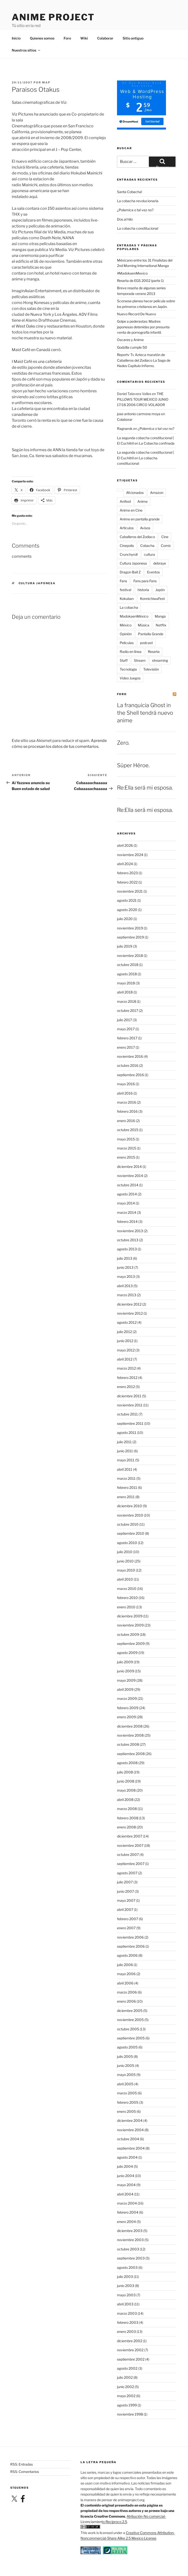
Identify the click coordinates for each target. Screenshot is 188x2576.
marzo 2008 (127, 1790)
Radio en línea (130, 633)
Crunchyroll (129, 536)
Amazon (156, 474)
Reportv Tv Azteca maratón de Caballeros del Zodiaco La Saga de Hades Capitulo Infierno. (143, 341)
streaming (160, 642)
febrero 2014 (127, 1203)
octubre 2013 (127, 1221)
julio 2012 (124, 1313)
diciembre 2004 (129, 2102)
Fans (123, 562)
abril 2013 (125, 1267)
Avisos (145, 509)
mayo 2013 (126, 1258)
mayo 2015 (126, 1121)
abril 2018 (125, 974)
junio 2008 (125, 1763)
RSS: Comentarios (24, 2453)
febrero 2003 (127, 2304)
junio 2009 (125, 1653)
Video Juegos (130, 660)
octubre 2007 (128, 1836)
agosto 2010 (127, 1524)
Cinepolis (127, 527)
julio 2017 (124, 1001)
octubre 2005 (128, 2010)
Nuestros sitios (26, 32)
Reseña (154, 633)
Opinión (126, 615)
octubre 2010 (128, 1506)
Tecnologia (128, 651)
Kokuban (127, 580)
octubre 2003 (128, 2231)
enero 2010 (126, 1588)
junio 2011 (125, 1432)
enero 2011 (126, 1478)
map (46, 64)
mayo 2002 (126, 2377)
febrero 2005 (127, 2084)
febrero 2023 (127, 854)
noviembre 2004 (130, 2111)
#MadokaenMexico (132, 255)
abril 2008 (125, 1781)
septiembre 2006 (131, 1928)
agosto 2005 (127, 2029)
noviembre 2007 (130, 1827)
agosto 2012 (127, 1304)
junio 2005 (125, 2047)
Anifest (125, 483)
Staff (124, 642)
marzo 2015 (126, 1130)
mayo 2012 (126, 1332)
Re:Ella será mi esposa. (145, 769)
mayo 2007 (126, 1882)
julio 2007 (125, 1864)
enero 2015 (126, 1139)
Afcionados (135, 474)
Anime (142, 483)
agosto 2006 (127, 1937)
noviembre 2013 (130, 1212)
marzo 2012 (126, 1350)
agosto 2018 (127, 955)
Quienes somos (42, 20)
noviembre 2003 (130, 2221)
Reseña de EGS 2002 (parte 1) (140, 262)
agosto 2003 (127, 2249)
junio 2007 (125, 1873)
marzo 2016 (126, 1084)
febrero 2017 (127, 1019)
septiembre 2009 (131, 1625)
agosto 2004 (127, 2139)
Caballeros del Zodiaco (137, 518)
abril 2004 (125, 2176)
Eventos (153, 554)
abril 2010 (125, 1561)
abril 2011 (124, 1451)
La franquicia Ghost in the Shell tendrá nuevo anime (145, 694)
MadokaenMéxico (134, 598)
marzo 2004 (127, 2185)
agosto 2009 (127, 1634)
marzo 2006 (127, 1974)
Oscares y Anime (130, 321)
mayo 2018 (126, 965)
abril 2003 (125, 2286)
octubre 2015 (127, 1111)
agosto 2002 (127, 2350)
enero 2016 (126, 1102)
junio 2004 (125, 2157)
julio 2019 (124, 928)
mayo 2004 (126, 2166)
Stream (140, 642)
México (125, 607)
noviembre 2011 (129, 1387)
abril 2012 (124, 1341)
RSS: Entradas (21, 2446)
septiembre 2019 (130, 919)
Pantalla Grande (150, 615)
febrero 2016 (127, 1093)
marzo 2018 (126, 983)
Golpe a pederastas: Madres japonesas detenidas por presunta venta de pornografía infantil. (143, 308)
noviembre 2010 (130, 1497)
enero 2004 (126, 2203)
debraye (159, 545)
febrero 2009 (127, 1689)
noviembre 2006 (130, 1919)
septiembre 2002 (130, 2341)
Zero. (123, 724)
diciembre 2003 (129, 2212)
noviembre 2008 (130, 1717)
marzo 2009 (127, 1680)
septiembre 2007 (130, 1845)
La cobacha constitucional (137, 210)
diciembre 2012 (129, 1286)
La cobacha (129, 589)
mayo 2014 (126, 1185)
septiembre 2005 (131, 2020)
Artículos (127, 509)
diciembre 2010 (129, 1487)
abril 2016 (125, 1075)
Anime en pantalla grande (140, 501)
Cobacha (147, 527)
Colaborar (105, 20)
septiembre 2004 (131, 2130)
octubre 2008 (128, 1726)
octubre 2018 (127, 946)
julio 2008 (125, 1754)
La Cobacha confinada (157, 425)
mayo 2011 (125, 1442)
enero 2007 (126, 1909)
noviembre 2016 (130, 1038)
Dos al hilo (125, 201)
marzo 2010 (126, 1570)
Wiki (84, 20)
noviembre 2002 (130, 2331)
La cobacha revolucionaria (137, 182)
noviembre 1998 (130, 2396)
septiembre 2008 (131, 1735)
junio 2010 (125, 1543)
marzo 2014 (126, 1194)
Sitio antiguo (133, 20)
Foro (67, 20)
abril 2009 (125, 1671)
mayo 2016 (126, 1065)
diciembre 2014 (129, 1148)
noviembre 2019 (130, 910)
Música (143, 607)
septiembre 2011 (130, 1405)
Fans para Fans (145, 562)
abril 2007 (125, 1891)
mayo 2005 (126, 2056)
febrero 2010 (127, 1579)
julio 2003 (125, 2258)
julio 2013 (124, 1240)
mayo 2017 (126, 1010)
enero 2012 (126, 1368)
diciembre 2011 (129, 1377)
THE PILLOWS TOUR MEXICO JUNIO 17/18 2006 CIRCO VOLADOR (142, 380)
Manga (160, 598)
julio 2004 (125, 2148)
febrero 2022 (127, 864)
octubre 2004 (128, 2120)
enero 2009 (126, 1698)
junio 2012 (125, 1322)
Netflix (161, 607)
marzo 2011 (126, 1460)
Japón (160, 571)
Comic (166, 527)
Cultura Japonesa (37, 565)
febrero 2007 (127, 1900)
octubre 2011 (127, 1396)
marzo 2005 (127, 2075)
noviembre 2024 (130, 836)
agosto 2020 (127, 891)
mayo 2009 (126, 1662)
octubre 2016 (127, 1047)
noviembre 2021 (130, 873)
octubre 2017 (127, 992)
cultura (149, 536)
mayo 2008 (126, 1772)
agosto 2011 (126, 1414)
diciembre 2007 (129, 1818)
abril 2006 (125, 1965)
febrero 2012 (127, 1359)
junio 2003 (125, 2267)
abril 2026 (125, 827)
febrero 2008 (127, 1799)
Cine (164, 518)
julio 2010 (124, 1533)
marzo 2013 (126, 1276)
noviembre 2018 (130, 937)
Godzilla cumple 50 (132, 329)
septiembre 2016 (130, 1056)
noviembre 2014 (130, 1157)
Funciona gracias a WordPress (34, 2565)
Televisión (151, 651)
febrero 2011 (127, 1469)
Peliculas (127, 624)
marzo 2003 (127, 2295)
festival (125, 571)
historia (143, 571)
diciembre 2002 (129, 2322)
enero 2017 (126, 1029)
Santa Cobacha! (129, 173)
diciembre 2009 (129, 1598)
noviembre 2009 (130, 1607)
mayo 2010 (126, 1552)
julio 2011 (124, 1423)
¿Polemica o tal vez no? (135, 191)
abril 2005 (125, 2065)
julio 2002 (125, 2359)
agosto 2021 (127, 882)
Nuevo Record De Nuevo (136, 295)
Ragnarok (124, 410)
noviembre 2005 (130, 2001)
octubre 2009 (128, 1616)
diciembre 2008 (129, 1708)
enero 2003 (126, 2313)
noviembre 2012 (130, 1295)
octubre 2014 (127, 1166)
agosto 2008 (127, 1744)
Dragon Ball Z (130, 554)
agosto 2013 (127, 1231)
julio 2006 (125, 1946)
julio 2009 (125, 1643)
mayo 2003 (126, 2276)
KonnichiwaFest (152, 580)
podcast (146, 624)
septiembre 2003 (131, 2240)
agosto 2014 (127, 1176)
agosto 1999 (127, 2387)
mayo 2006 (126, 1955)
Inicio (16, 20)
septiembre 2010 (130, 1515)
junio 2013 (125, 1249)
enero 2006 (126, 1983)
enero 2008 (126, 1809)
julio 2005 (125, 2038)
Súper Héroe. (133, 747)
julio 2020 (125, 900)
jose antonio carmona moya (138, 395)
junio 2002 (125, 2368)
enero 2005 (126, 2093)
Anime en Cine (131, 492)
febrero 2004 (127, 2194)
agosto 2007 (127, 1854)
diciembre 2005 (129, 1992)
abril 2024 (125, 845)
